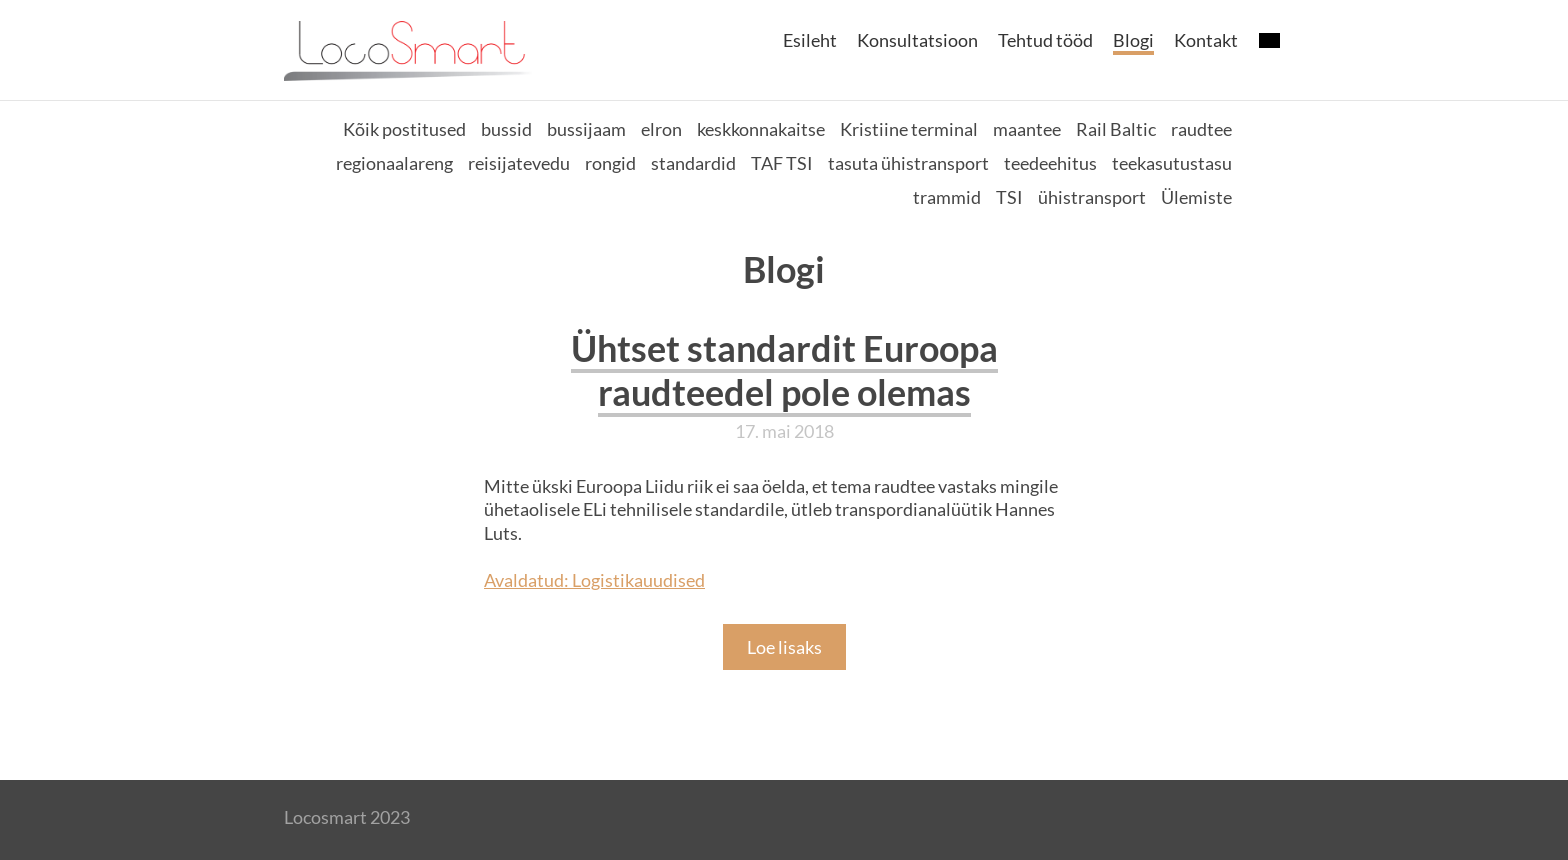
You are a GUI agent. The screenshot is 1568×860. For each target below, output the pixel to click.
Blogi (1133, 40)
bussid (506, 129)
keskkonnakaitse (761, 129)
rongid (610, 163)
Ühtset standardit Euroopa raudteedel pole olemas (784, 370)
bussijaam (586, 129)
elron (661, 129)
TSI (1009, 197)
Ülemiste (1196, 197)
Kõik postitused (404, 129)
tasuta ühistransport (908, 163)
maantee (1027, 129)
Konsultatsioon (917, 40)
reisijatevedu (519, 163)
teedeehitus (1050, 163)
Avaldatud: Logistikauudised (594, 580)
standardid (693, 163)
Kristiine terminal (909, 129)
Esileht (810, 40)
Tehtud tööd (1045, 40)
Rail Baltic (1116, 129)
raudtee (1201, 129)
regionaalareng (394, 163)
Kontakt (1206, 40)
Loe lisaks (784, 647)
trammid (947, 197)
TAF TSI (782, 163)
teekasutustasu (1172, 163)
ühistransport (1092, 197)
